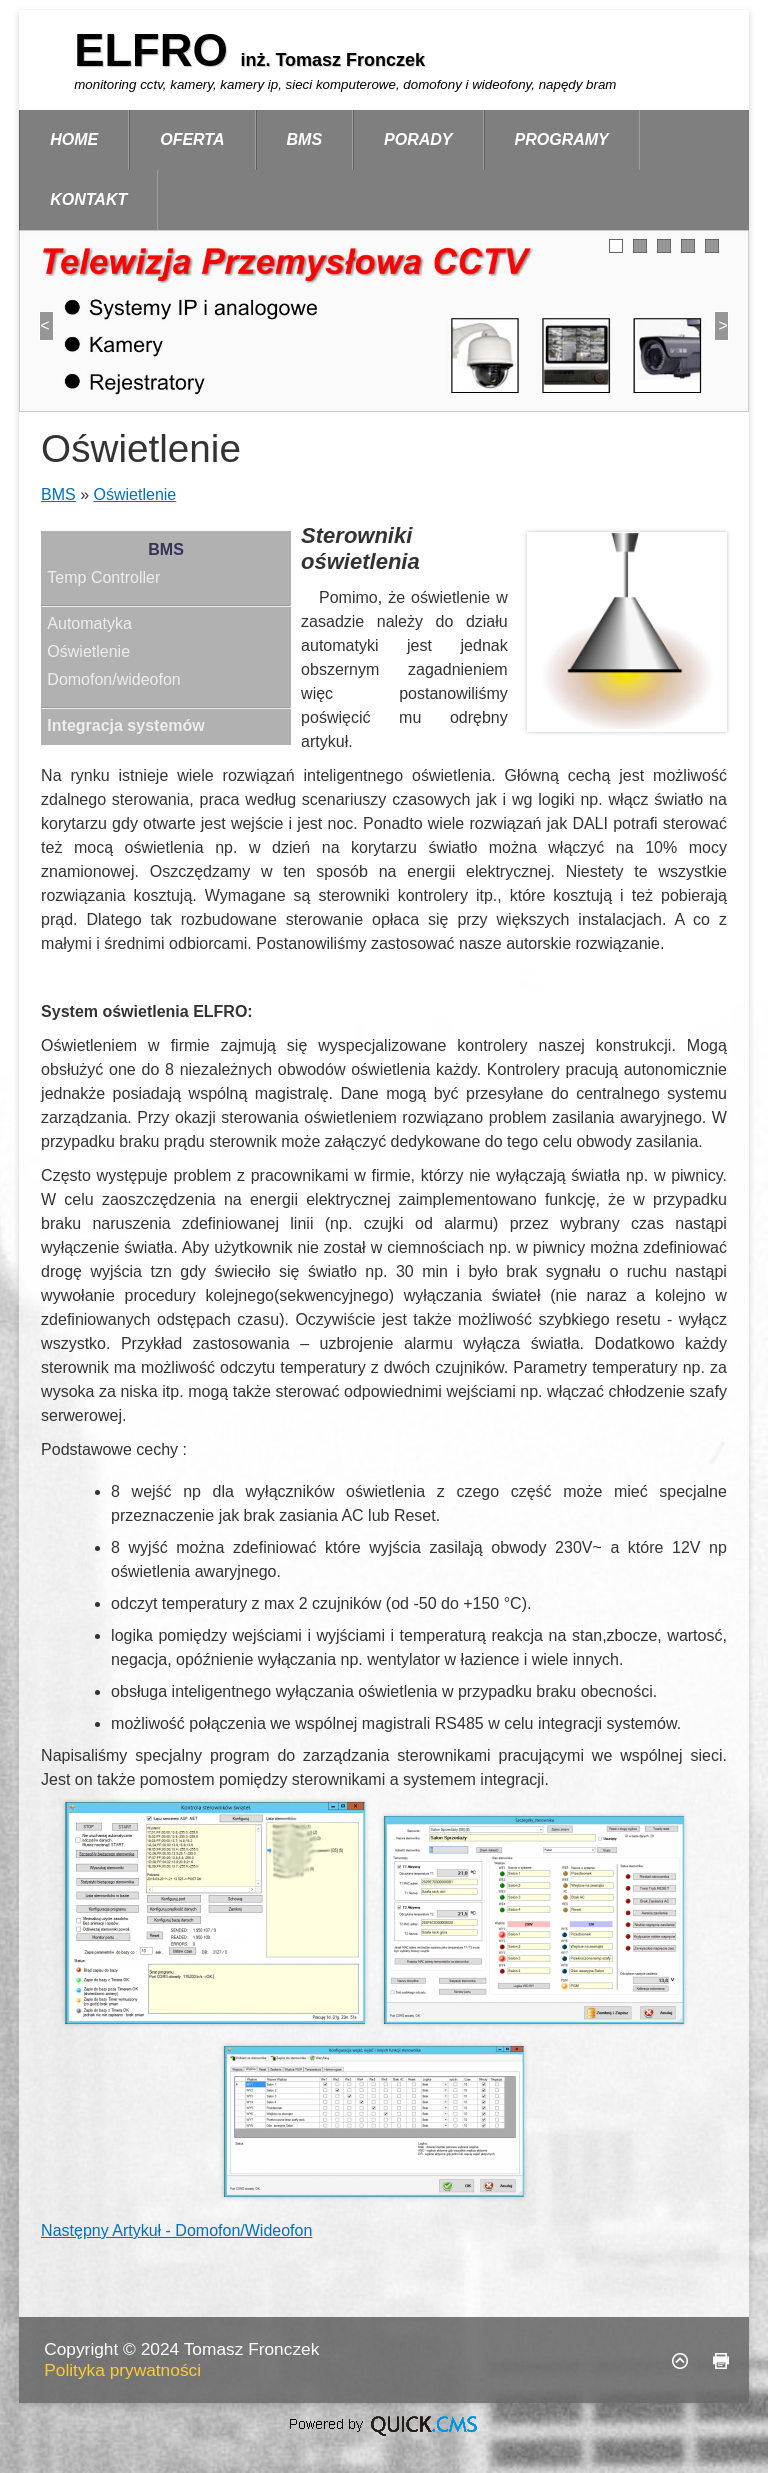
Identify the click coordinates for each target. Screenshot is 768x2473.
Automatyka (89, 623)
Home (74, 139)
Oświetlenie (135, 494)
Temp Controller (103, 577)
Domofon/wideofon (113, 679)
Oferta (192, 139)
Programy (562, 139)
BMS (305, 139)
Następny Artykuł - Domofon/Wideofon (176, 2230)
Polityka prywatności (122, 2370)
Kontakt (88, 199)
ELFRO (157, 50)
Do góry (680, 2361)
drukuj (721, 2361)
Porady (418, 139)
